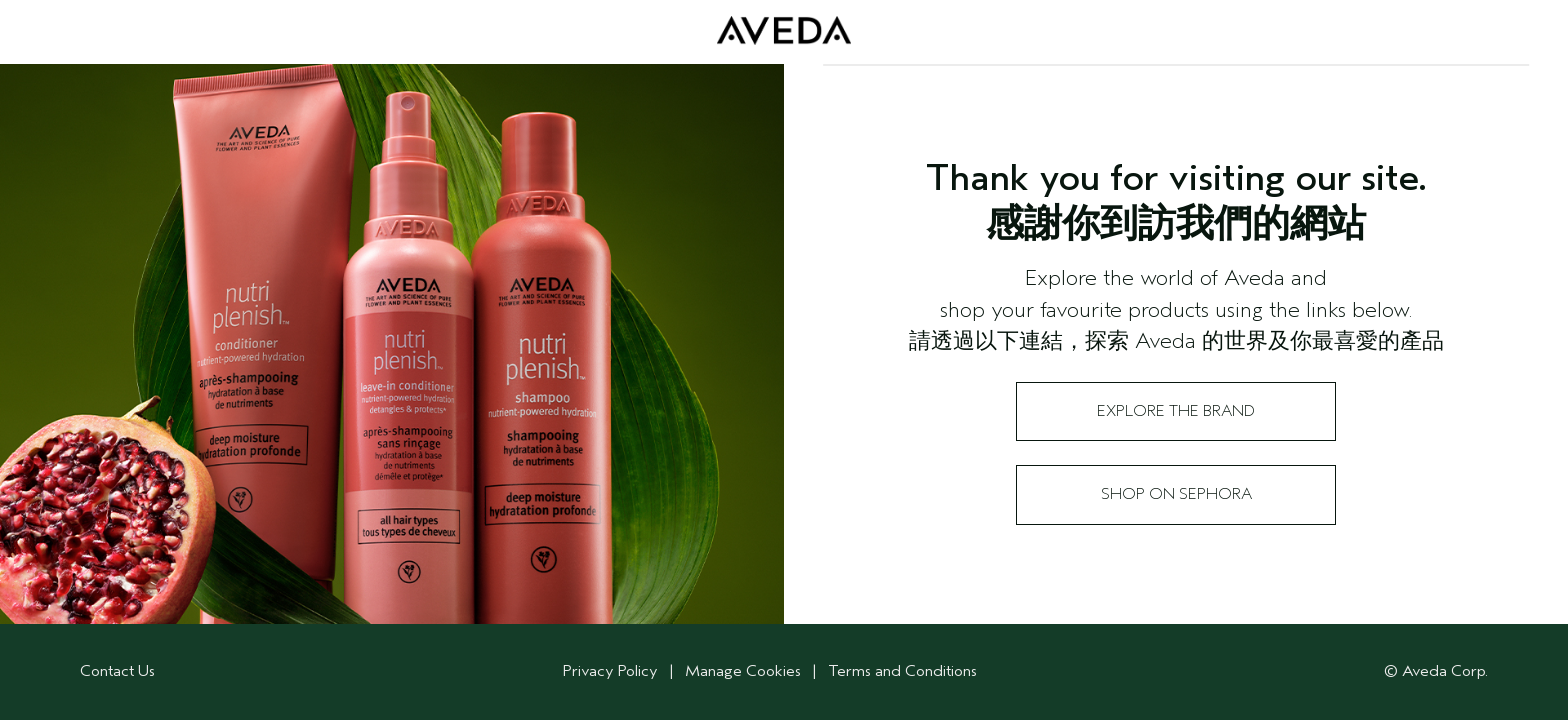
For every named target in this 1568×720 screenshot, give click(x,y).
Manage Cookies (745, 671)
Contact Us (117, 671)
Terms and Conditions (902, 671)
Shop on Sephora (1176, 494)
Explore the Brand (1176, 411)
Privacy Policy (610, 671)
